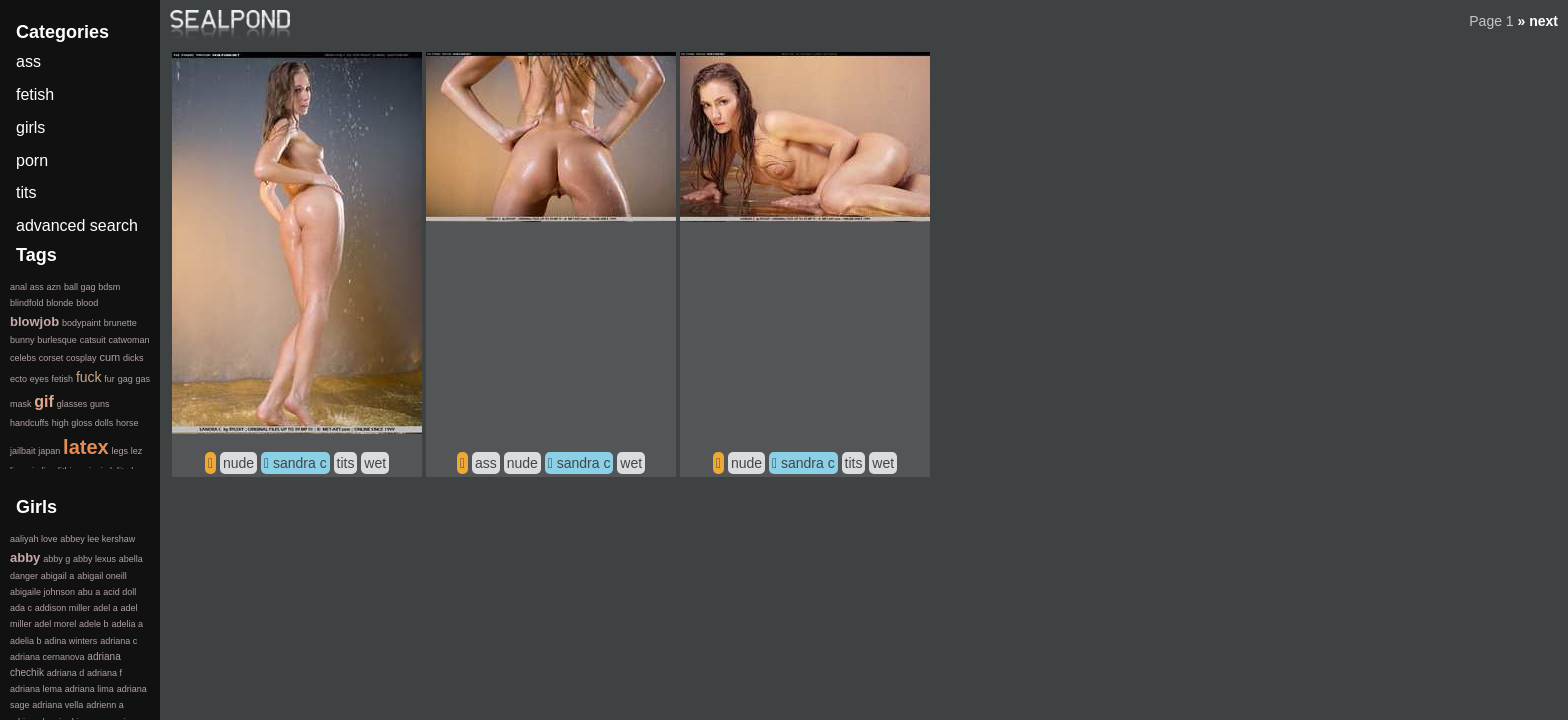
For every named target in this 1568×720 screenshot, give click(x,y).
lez (137, 451)
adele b (94, 624)
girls (30, 127)
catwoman (128, 340)
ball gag (80, 287)
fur (109, 379)
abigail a (58, 576)
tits (346, 463)
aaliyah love (34, 539)
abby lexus (94, 559)
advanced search (77, 225)
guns (100, 404)
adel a (105, 608)
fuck (89, 377)
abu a (89, 592)
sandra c (300, 463)
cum (109, 357)
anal (18, 287)
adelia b (26, 641)
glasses (72, 404)
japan (49, 451)
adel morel (55, 624)
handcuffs (29, 423)
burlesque (57, 340)
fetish (35, 94)
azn (54, 287)
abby (25, 557)
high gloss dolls (83, 423)
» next (1538, 21)
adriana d (66, 673)
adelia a (127, 624)
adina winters (70, 641)
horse (127, 423)
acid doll (119, 592)
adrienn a (105, 705)
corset (51, 358)
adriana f (104, 673)
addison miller (63, 608)
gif (44, 401)
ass (486, 463)
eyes (39, 379)
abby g (56, 559)
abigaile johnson (42, 592)
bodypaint (81, 323)
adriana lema (36, 689)
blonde (59, 303)
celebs (23, 358)
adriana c (118, 641)
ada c (21, 608)
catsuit (93, 340)
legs (119, 451)
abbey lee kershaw (97, 539)
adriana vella (57, 705)
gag (125, 379)
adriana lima (89, 689)
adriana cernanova (47, 657)
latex (86, 447)
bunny (22, 340)
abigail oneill (102, 576)
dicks (133, 358)
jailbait (23, 451)
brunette (120, 323)
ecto (18, 379)
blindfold (27, 303)
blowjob (34, 321)
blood (87, 303)
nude (238, 463)
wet (375, 463)
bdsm (109, 287)
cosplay (81, 358)
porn (32, 160)
